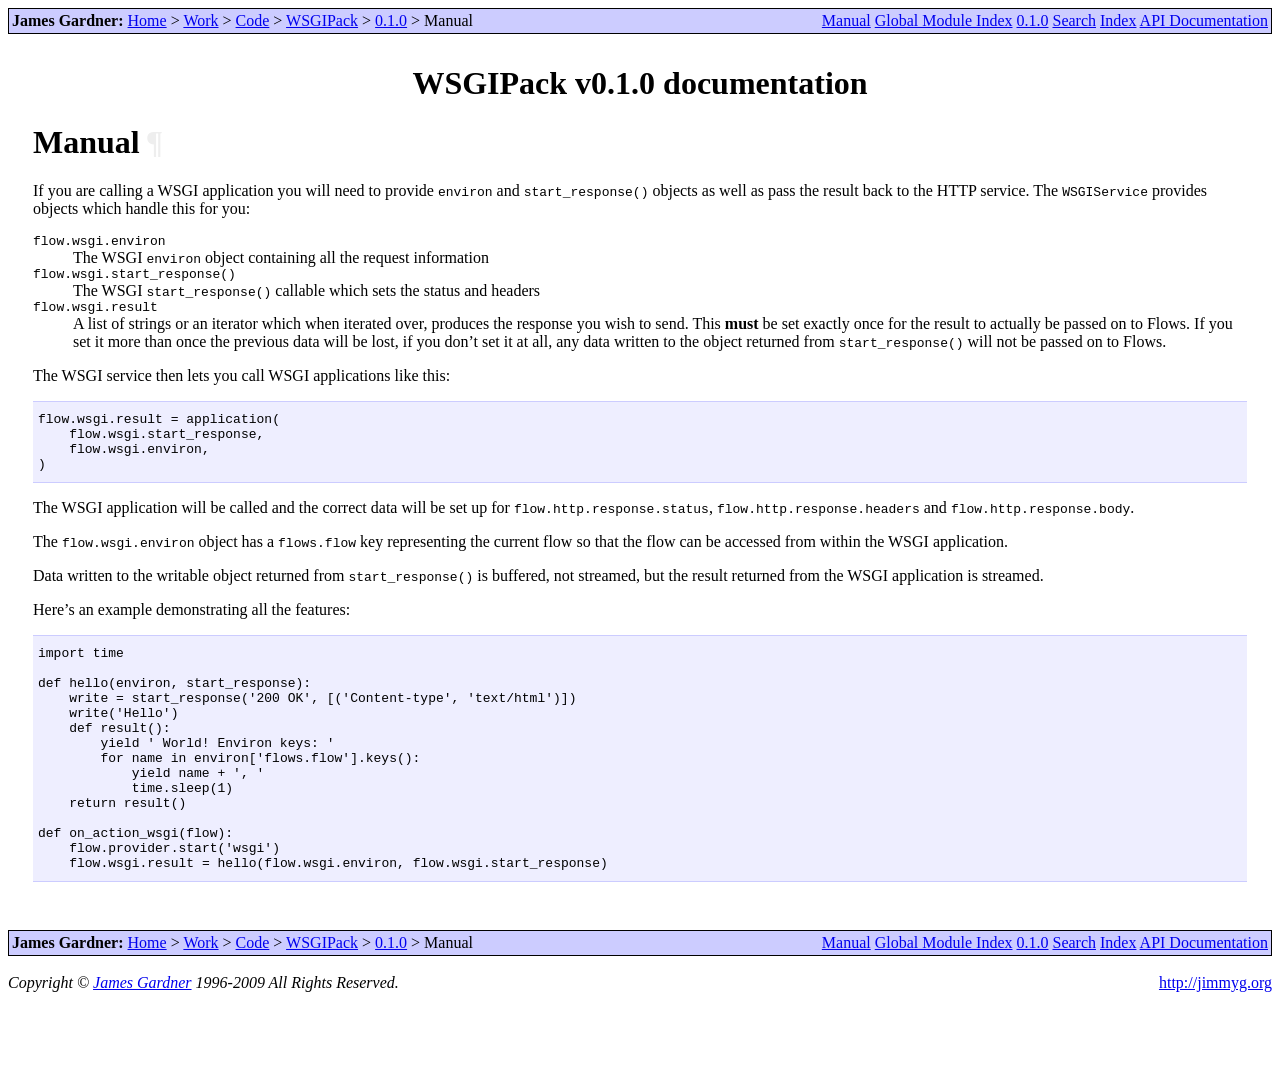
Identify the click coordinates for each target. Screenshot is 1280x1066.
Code (253, 20)
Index (1118, 20)
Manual (846, 20)
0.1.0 (391, 20)
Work (200, 20)
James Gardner (142, 1048)
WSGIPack (322, 20)
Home (147, 20)
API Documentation (1204, 20)
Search (1074, 20)
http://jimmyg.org (1215, 1048)
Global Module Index (944, 20)
